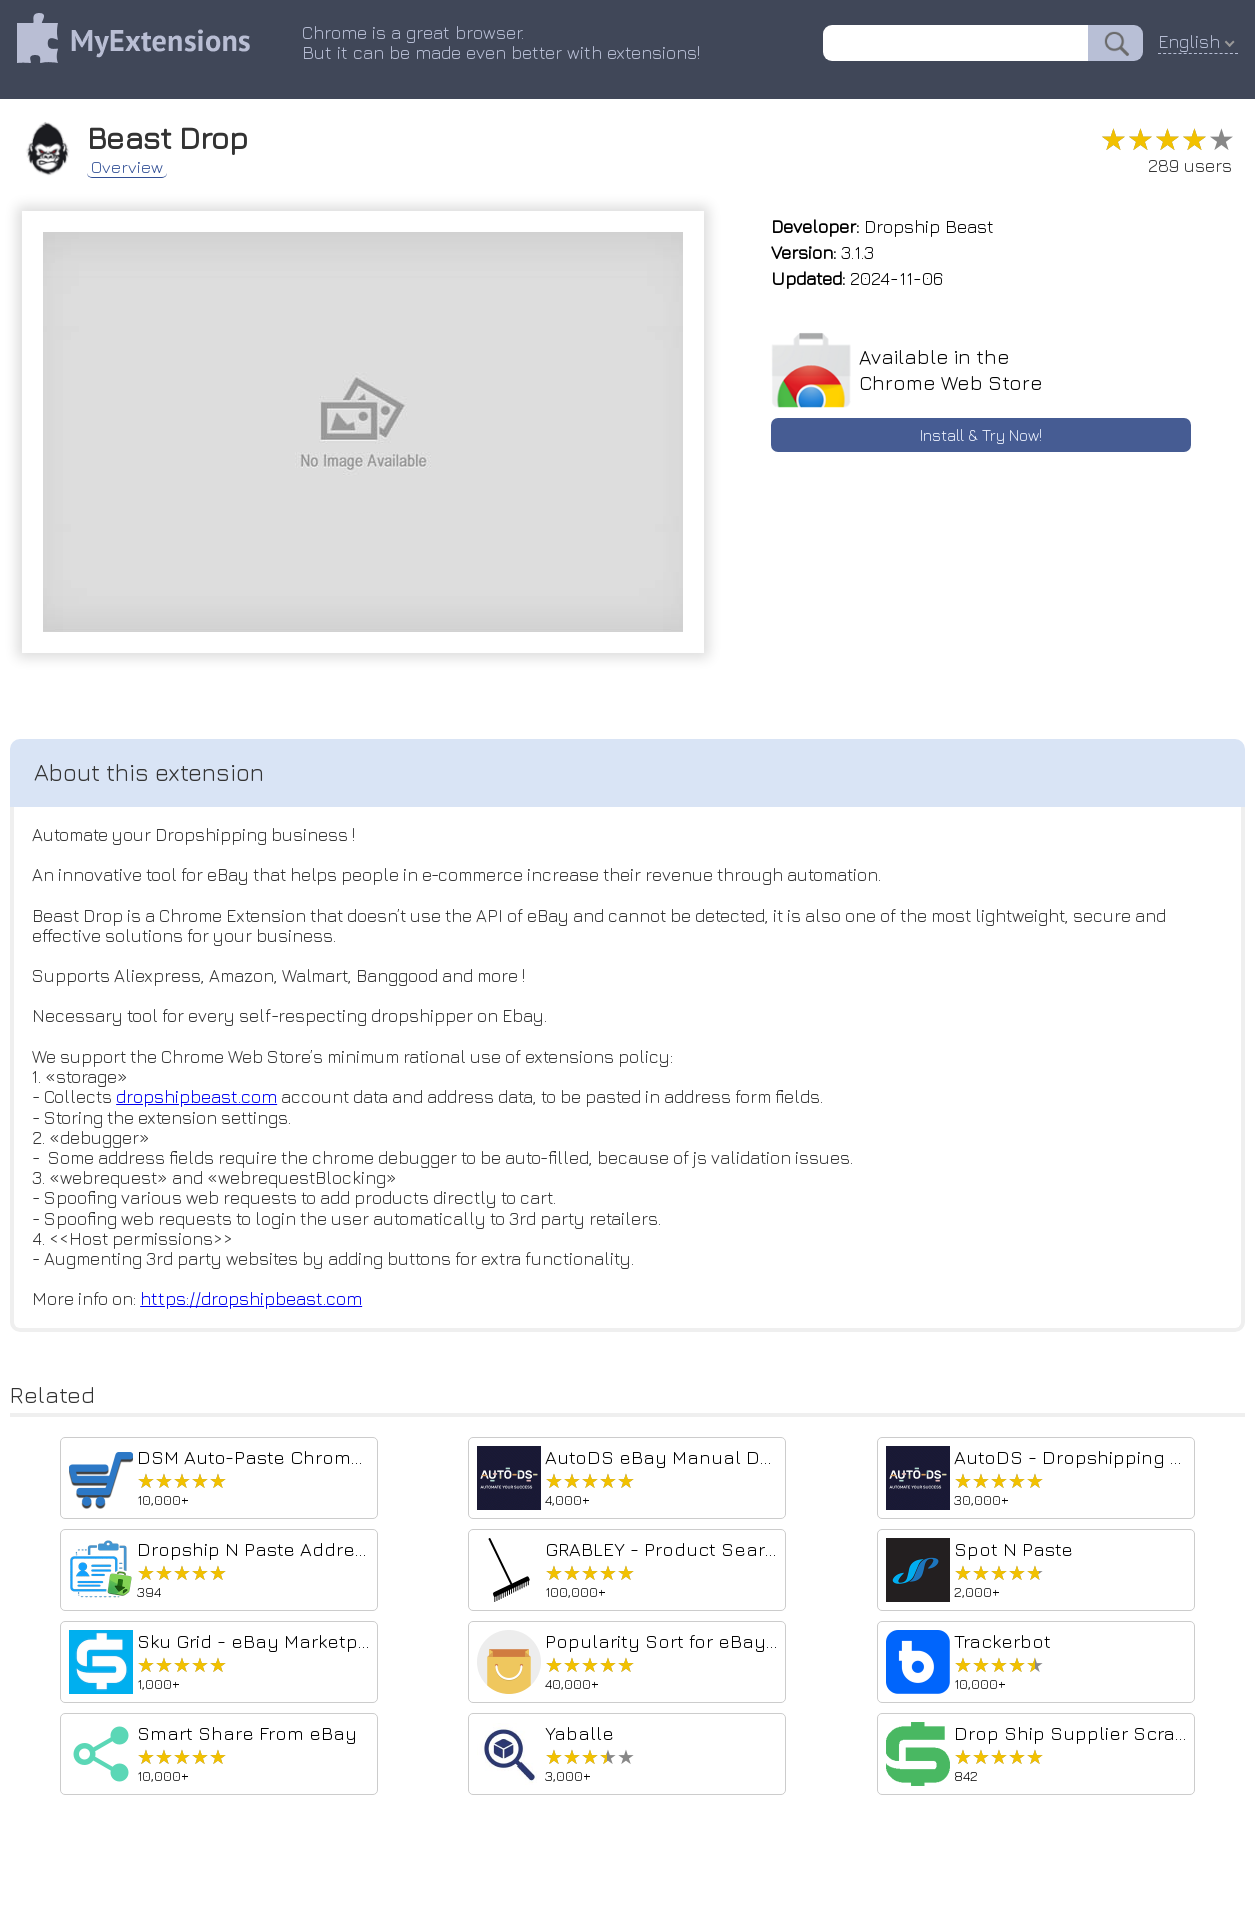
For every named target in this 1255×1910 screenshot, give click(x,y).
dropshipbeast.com (202, 1104)
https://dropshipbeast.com (256, 1310)
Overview (135, 164)
